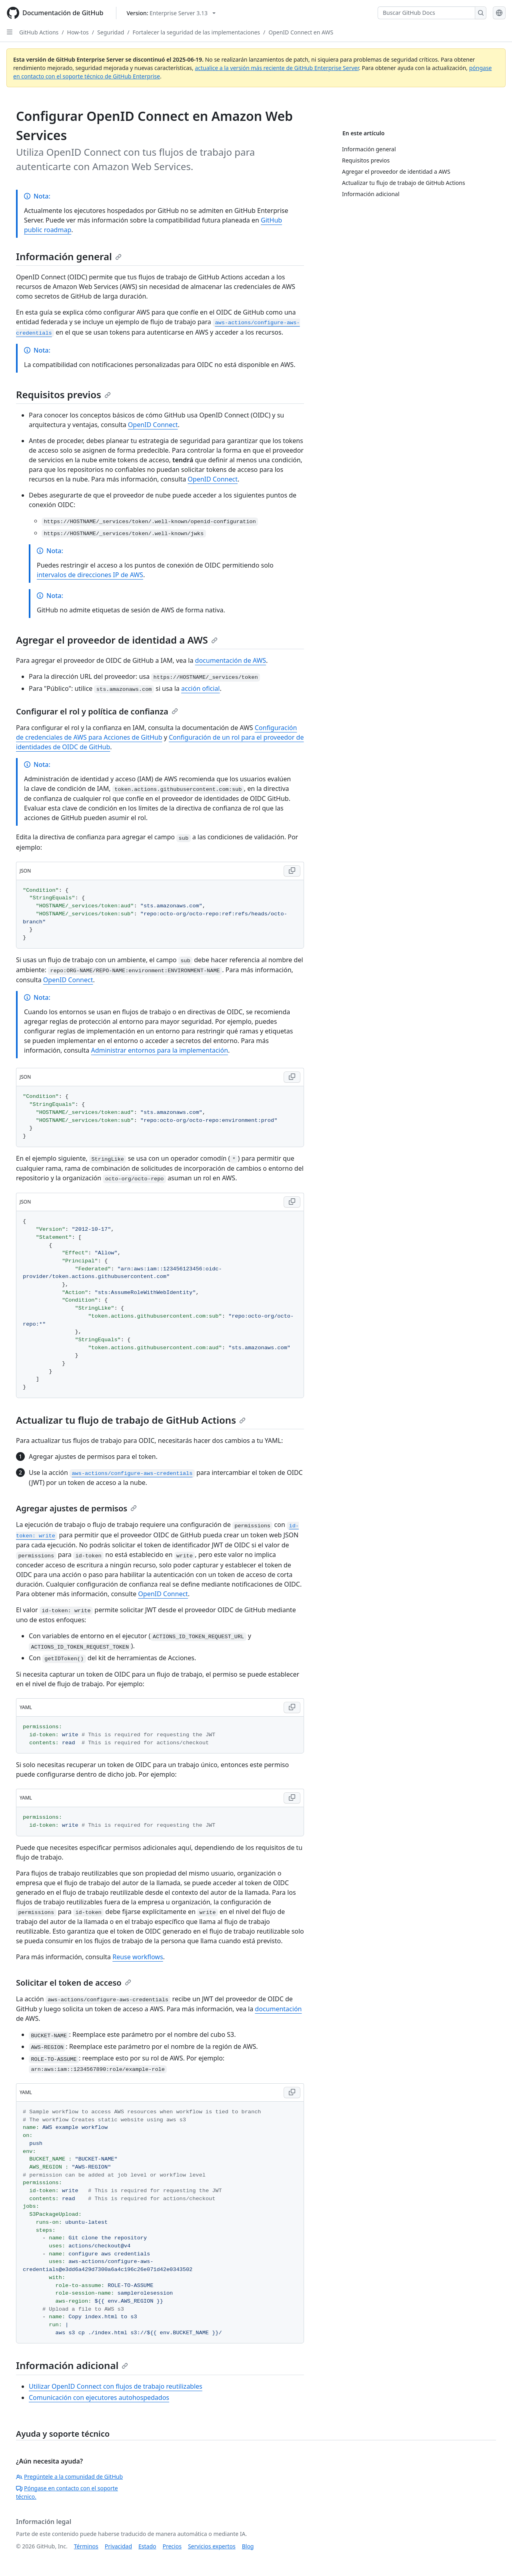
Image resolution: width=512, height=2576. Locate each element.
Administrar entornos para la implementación (159, 1050)
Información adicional (72, 2365)
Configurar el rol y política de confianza (97, 711)
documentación (278, 2008)
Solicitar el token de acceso (73, 1982)
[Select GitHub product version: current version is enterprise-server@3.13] (171, 13)
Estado (147, 2546)
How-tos (78, 32)
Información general (69, 256)
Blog (248, 2546)
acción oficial (200, 688)
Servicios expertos (212, 2546)
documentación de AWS (230, 660)
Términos (86, 2546)
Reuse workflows (137, 1956)
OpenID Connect (153, 424)
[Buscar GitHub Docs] (426, 13)
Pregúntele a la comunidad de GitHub (69, 2476)
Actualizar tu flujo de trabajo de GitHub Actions (131, 1419)
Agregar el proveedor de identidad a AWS (117, 639)
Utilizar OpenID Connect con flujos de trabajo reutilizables (115, 2386)
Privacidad (118, 2546)
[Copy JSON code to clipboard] (292, 871)
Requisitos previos (63, 394)
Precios (172, 2546)
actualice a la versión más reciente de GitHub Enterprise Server (277, 68)
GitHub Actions (38, 32)
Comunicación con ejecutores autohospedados (99, 2397)
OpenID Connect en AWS (300, 32)
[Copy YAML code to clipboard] (292, 1707)
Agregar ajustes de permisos (76, 1508)
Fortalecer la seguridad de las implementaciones (196, 32)
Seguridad (110, 32)
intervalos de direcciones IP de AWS (90, 574)
